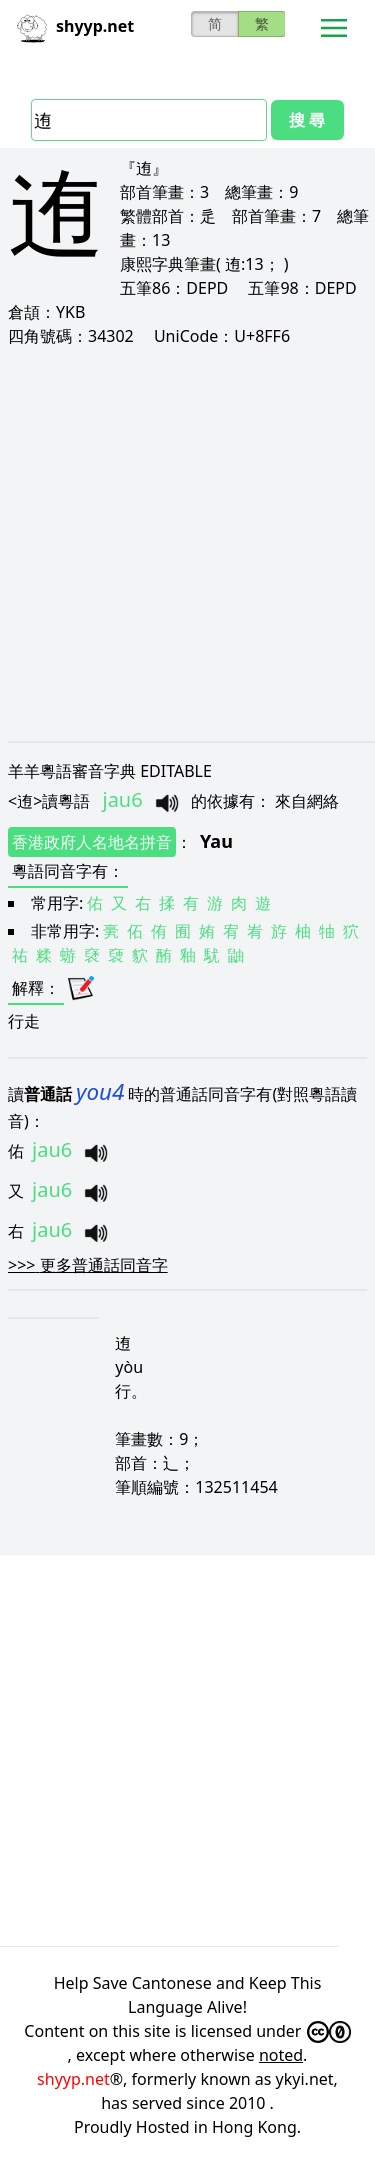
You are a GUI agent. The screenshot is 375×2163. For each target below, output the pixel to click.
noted (281, 2055)
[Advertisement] (187, 543)
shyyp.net (73, 2079)
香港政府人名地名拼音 (92, 842)
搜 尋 (307, 120)
